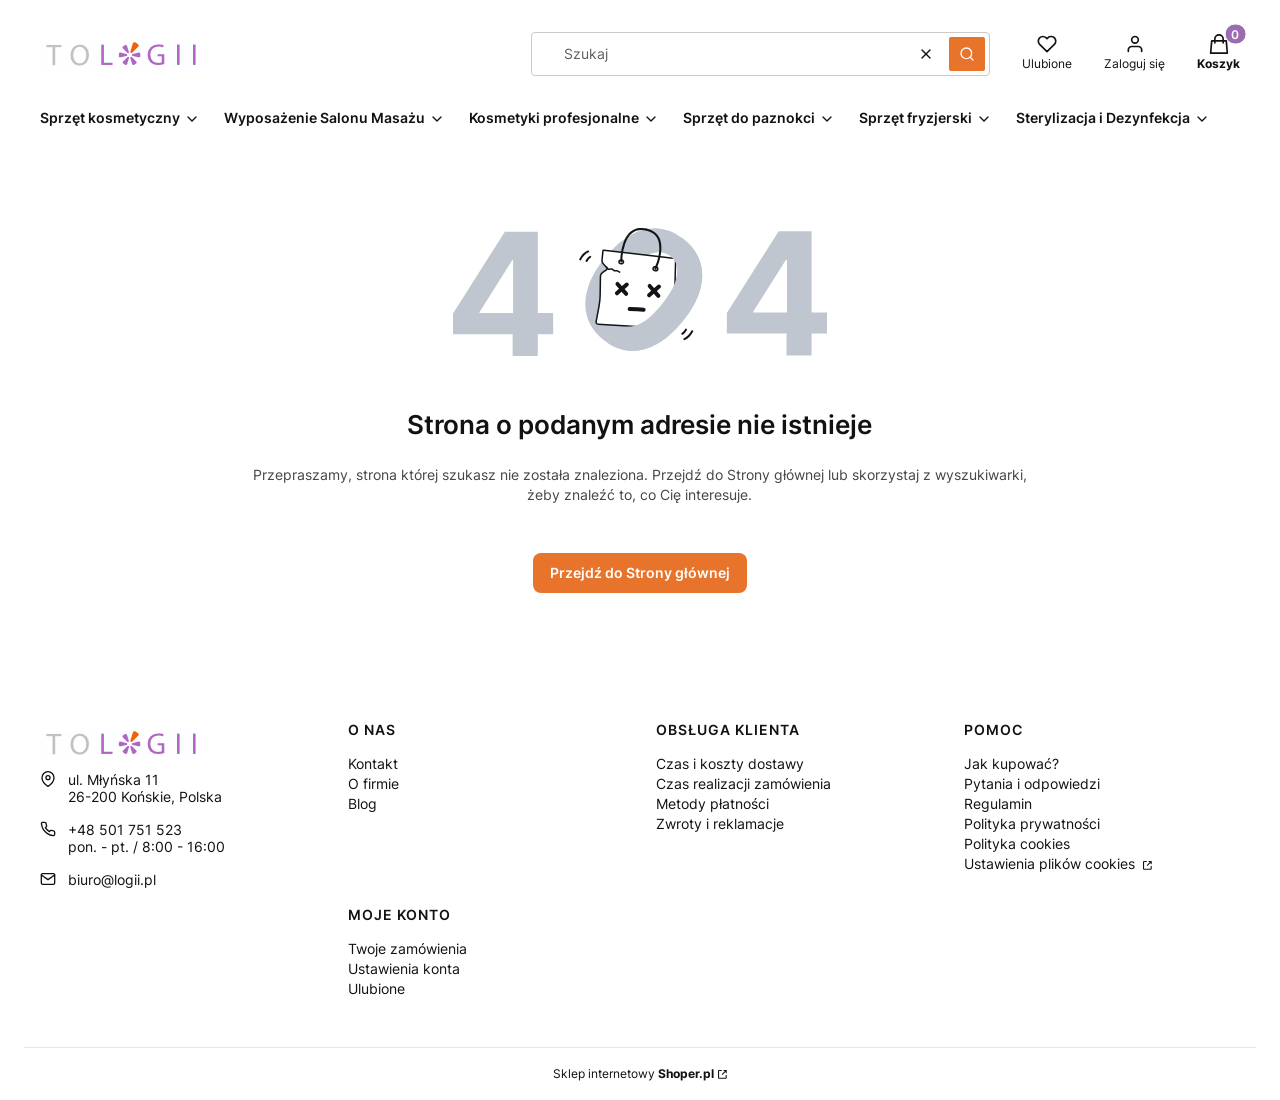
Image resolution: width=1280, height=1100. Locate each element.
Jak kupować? (1011, 763)
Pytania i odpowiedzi (1032, 783)
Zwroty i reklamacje (720, 823)
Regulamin (998, 803)
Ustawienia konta (404, 968)
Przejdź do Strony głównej (640, 572)
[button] (967, 54)
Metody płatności (712, 803)
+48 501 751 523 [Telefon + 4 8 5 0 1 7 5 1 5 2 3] (125, 829)
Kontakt (373, 763)
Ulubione (376, 988)
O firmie (373, 783)
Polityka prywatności (1032, 823)
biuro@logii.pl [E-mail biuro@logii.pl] (112, 879)
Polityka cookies (1017, 843)
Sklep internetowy (633, 1073)
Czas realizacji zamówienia (743, 783)
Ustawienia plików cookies (1051, 863)
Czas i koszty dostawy (730, 763)
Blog (362, 803)
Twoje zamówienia (407, 948)
